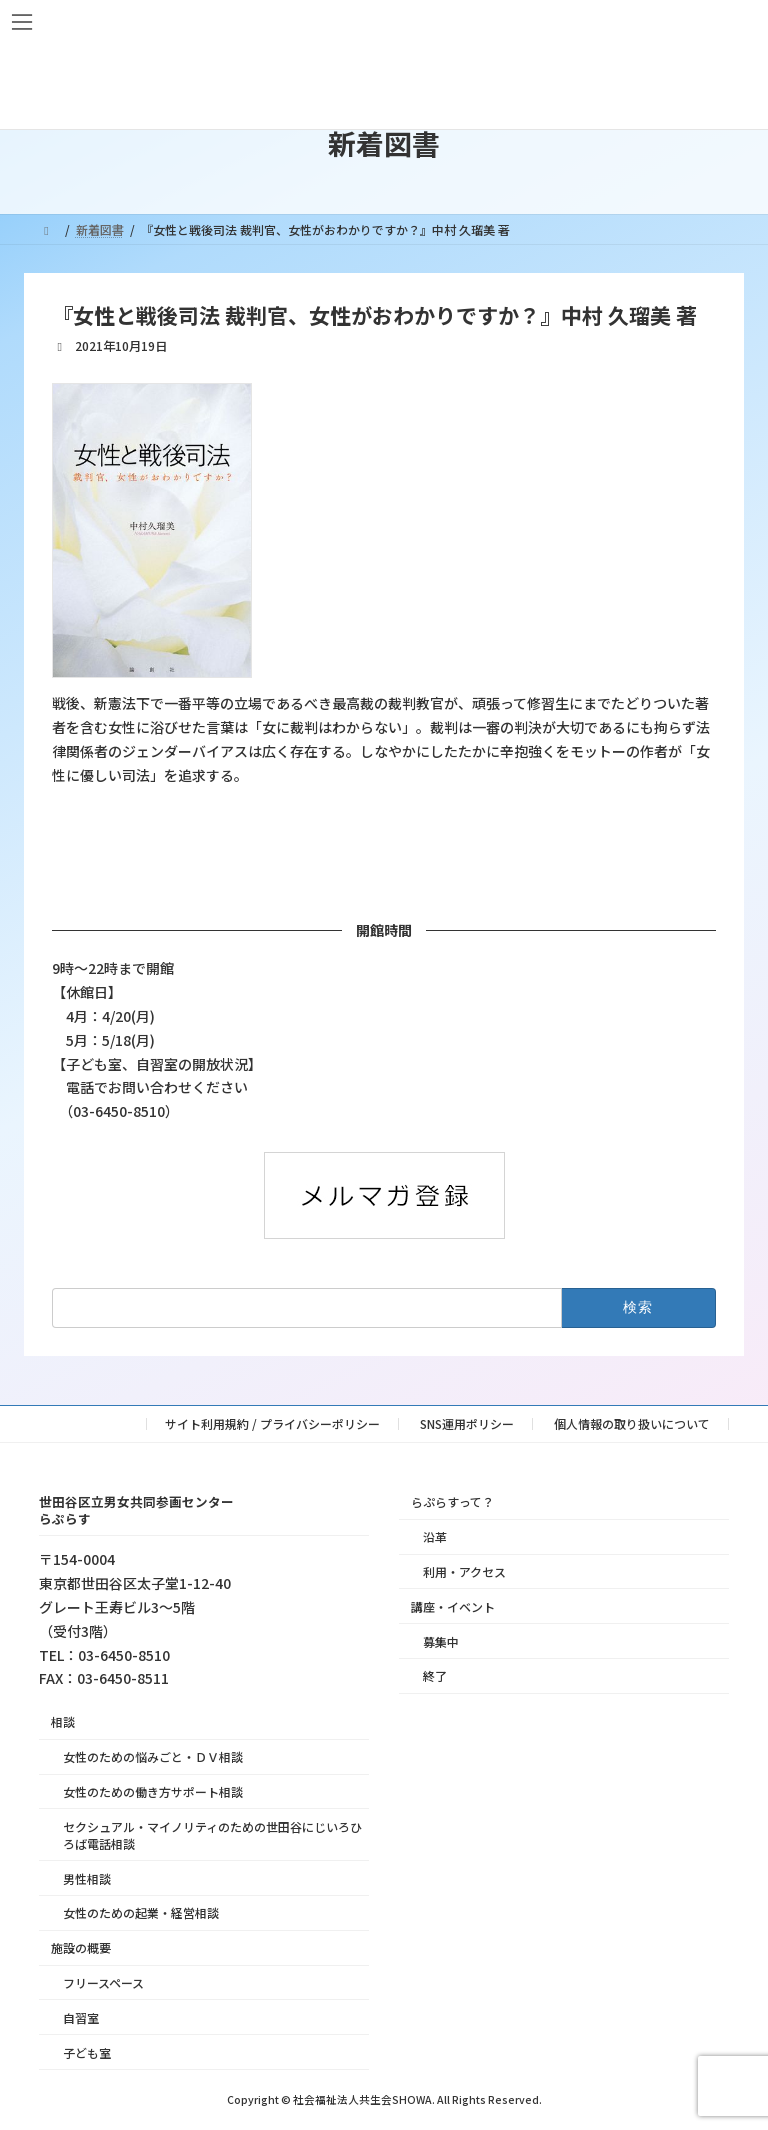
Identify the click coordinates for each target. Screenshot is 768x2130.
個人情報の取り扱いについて (632, 1423)
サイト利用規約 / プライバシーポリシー (272, 1423)
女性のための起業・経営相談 (141, 1912)
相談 (63, 1721)
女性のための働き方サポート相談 (153, 1791)
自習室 (81, 2017)
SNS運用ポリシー (467, 1423)
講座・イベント (453, 1606)
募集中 (441, 1640)
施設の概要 (81, 1947)
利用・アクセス (464, 1571)
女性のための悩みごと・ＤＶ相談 (153, 1756)
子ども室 (87, 2051)
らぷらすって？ (452, 1501)
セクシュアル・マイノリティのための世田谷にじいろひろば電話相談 (212, 1835)
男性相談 (87, 1878)
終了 (435, 1675)
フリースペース (103, 1982)
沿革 (435, 1536)
